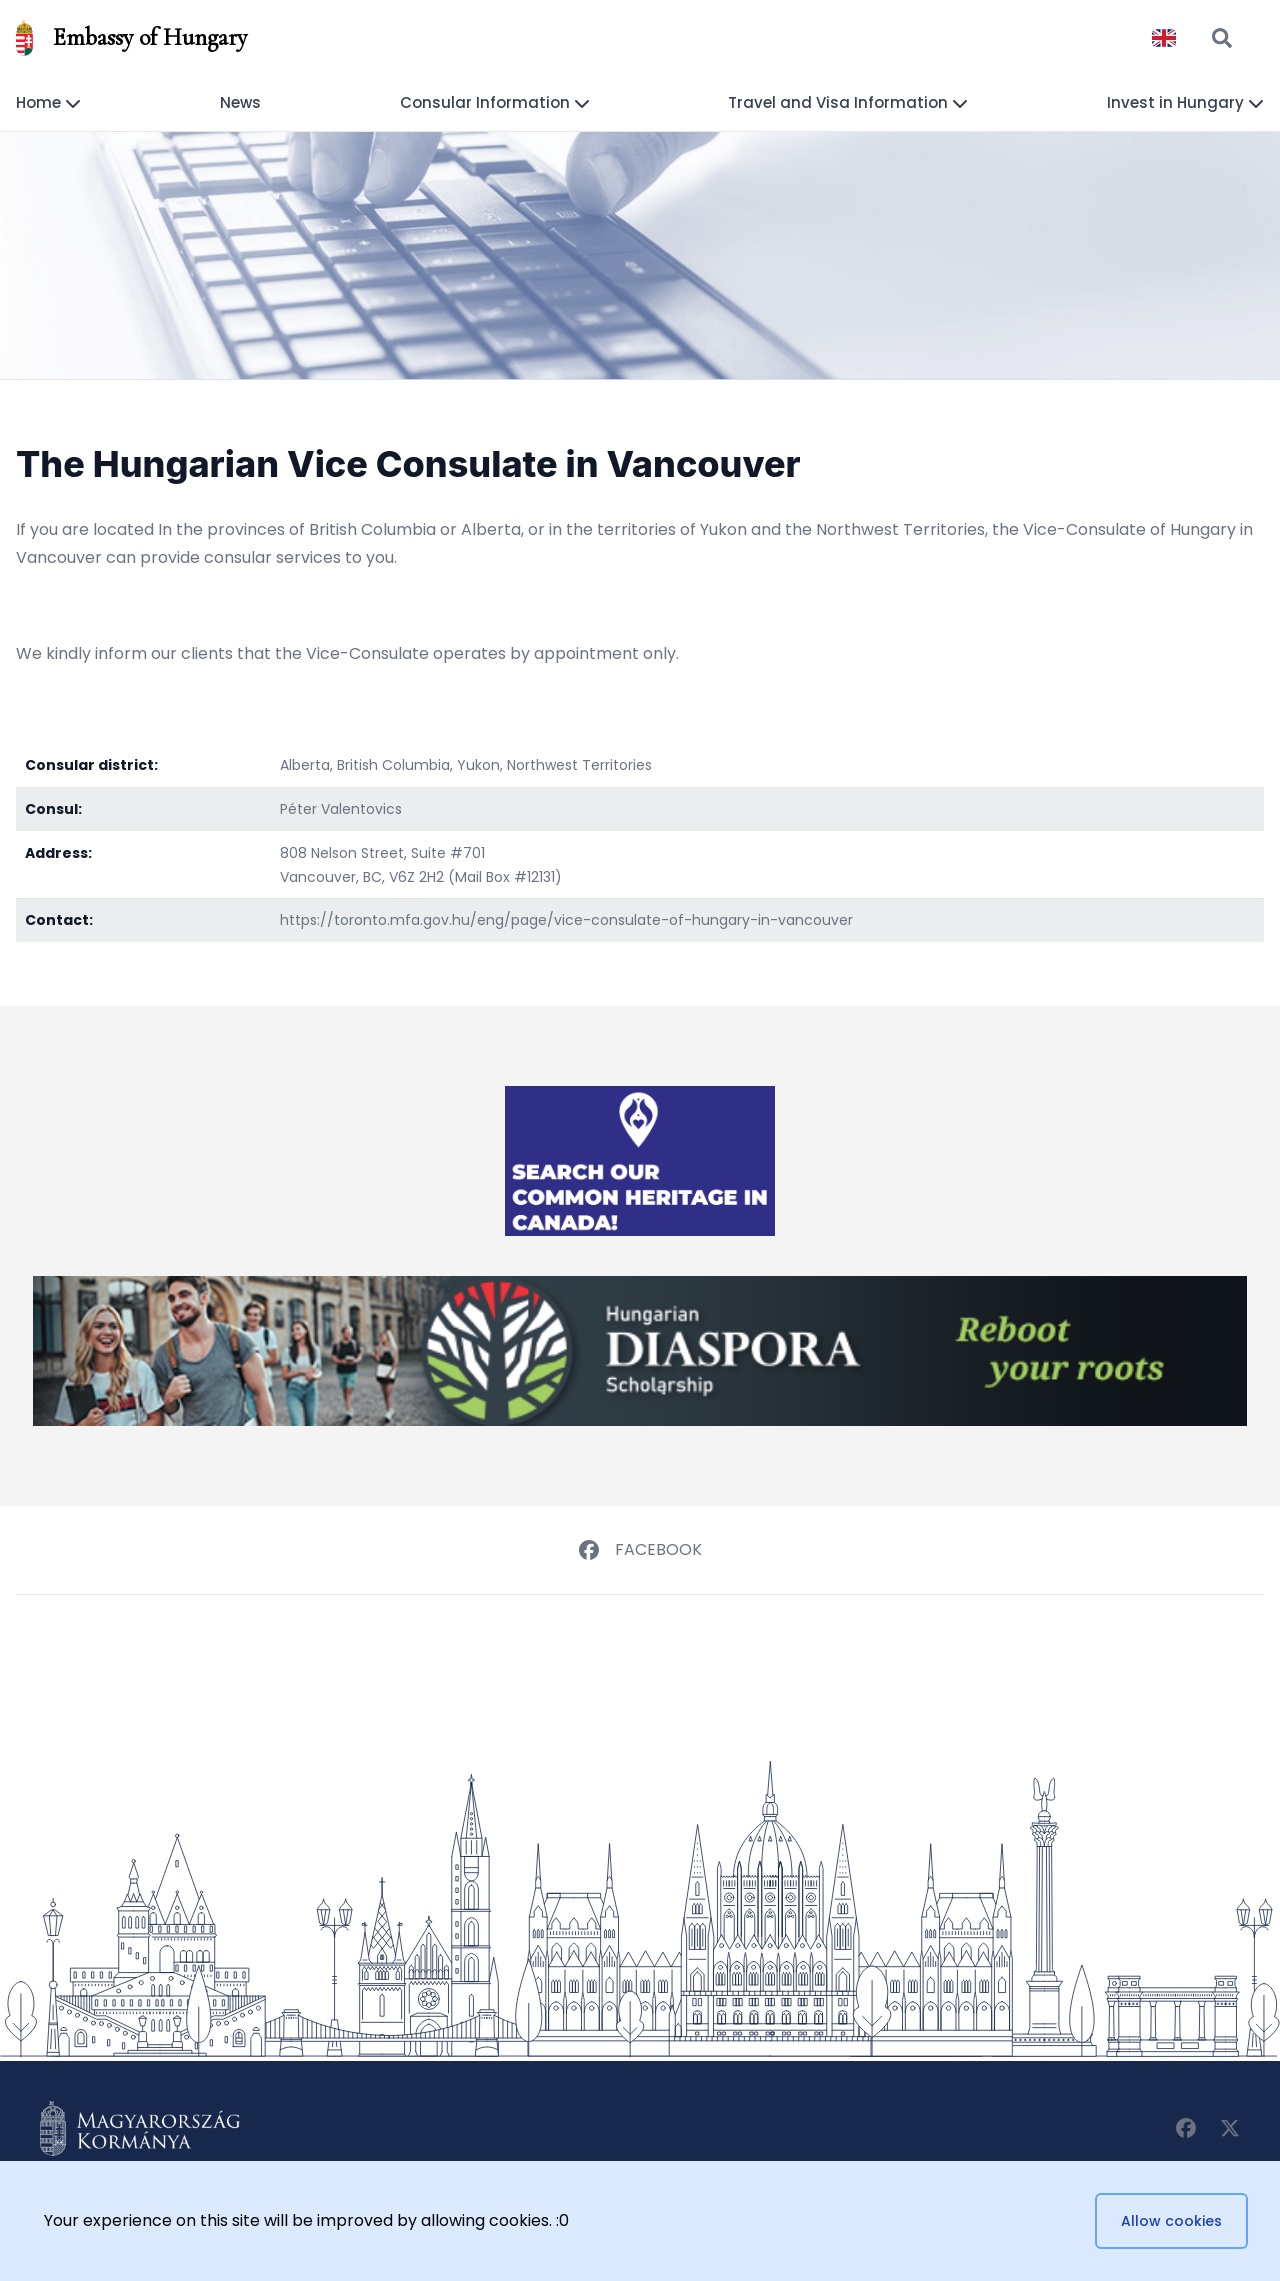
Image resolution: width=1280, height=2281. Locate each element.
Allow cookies (1171, 2221)
